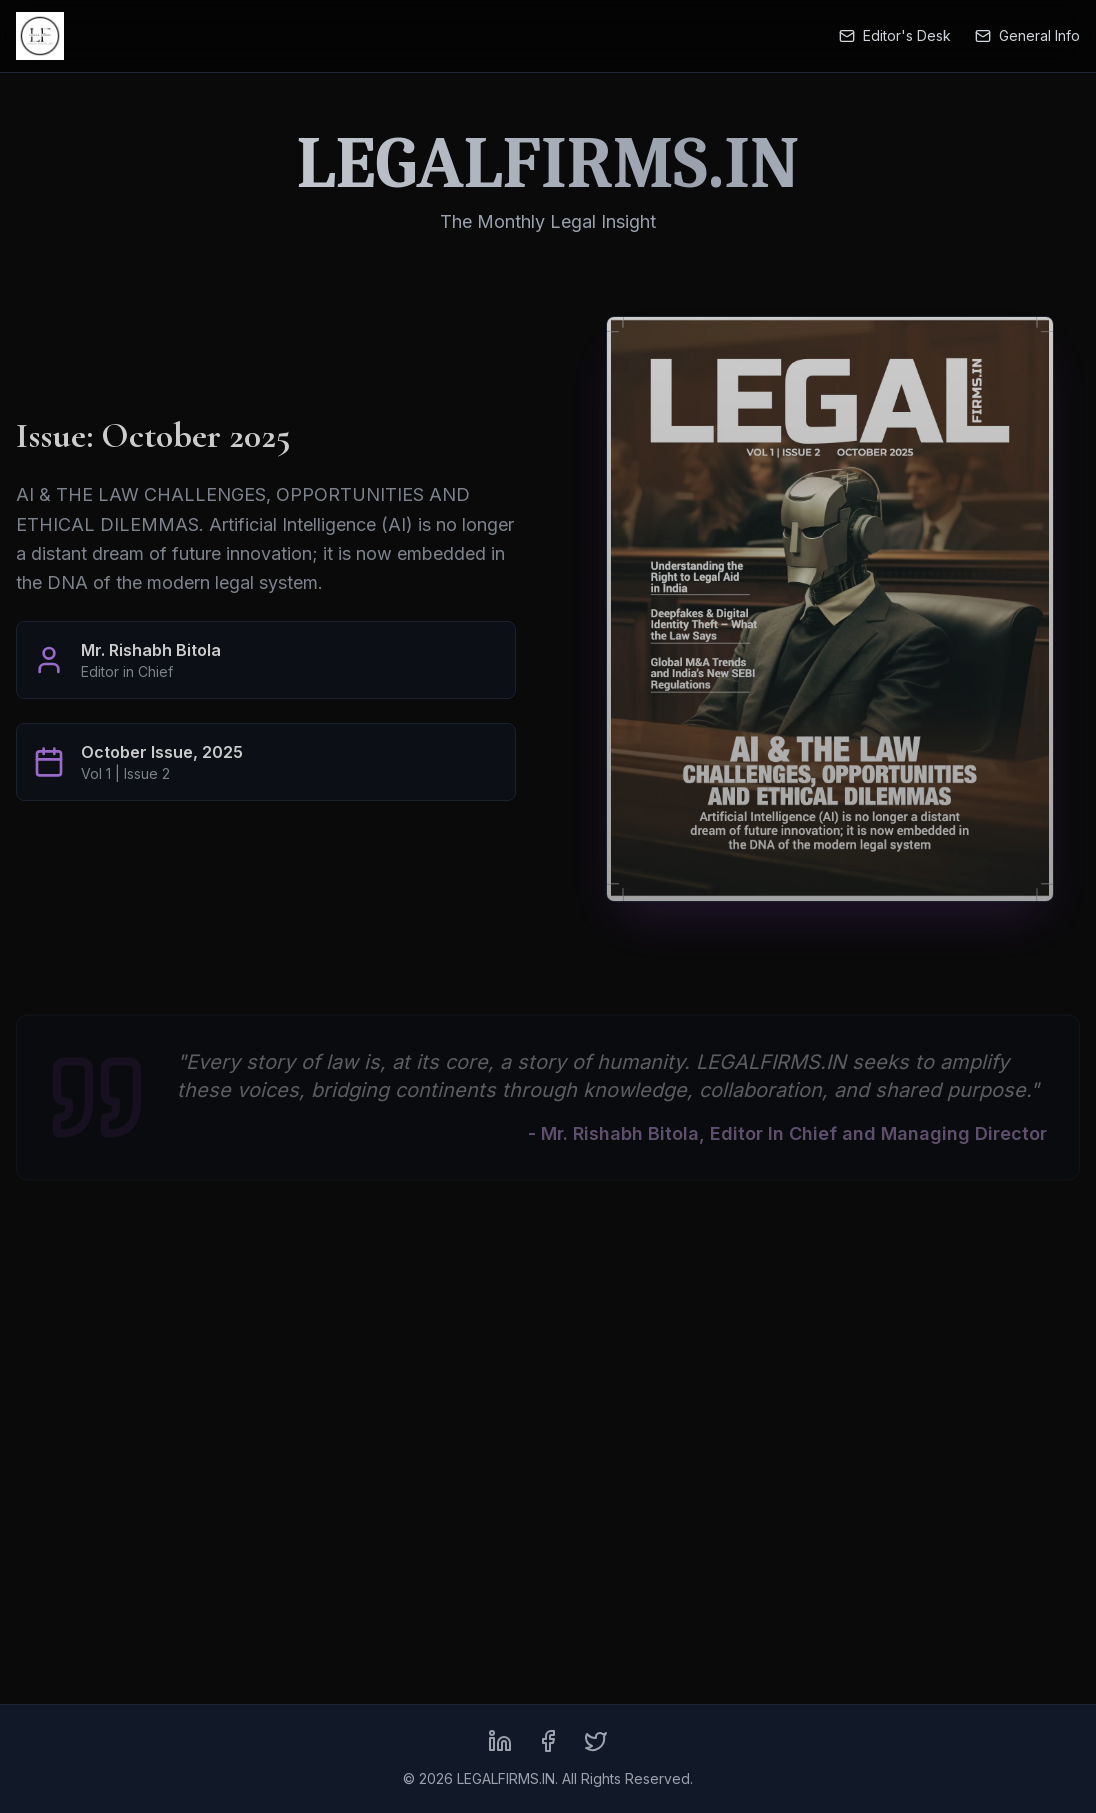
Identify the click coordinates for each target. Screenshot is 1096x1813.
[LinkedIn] (500, 1741)
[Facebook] (548, 1741)
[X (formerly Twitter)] (596, 1741)
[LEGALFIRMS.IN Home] (40, 36)
